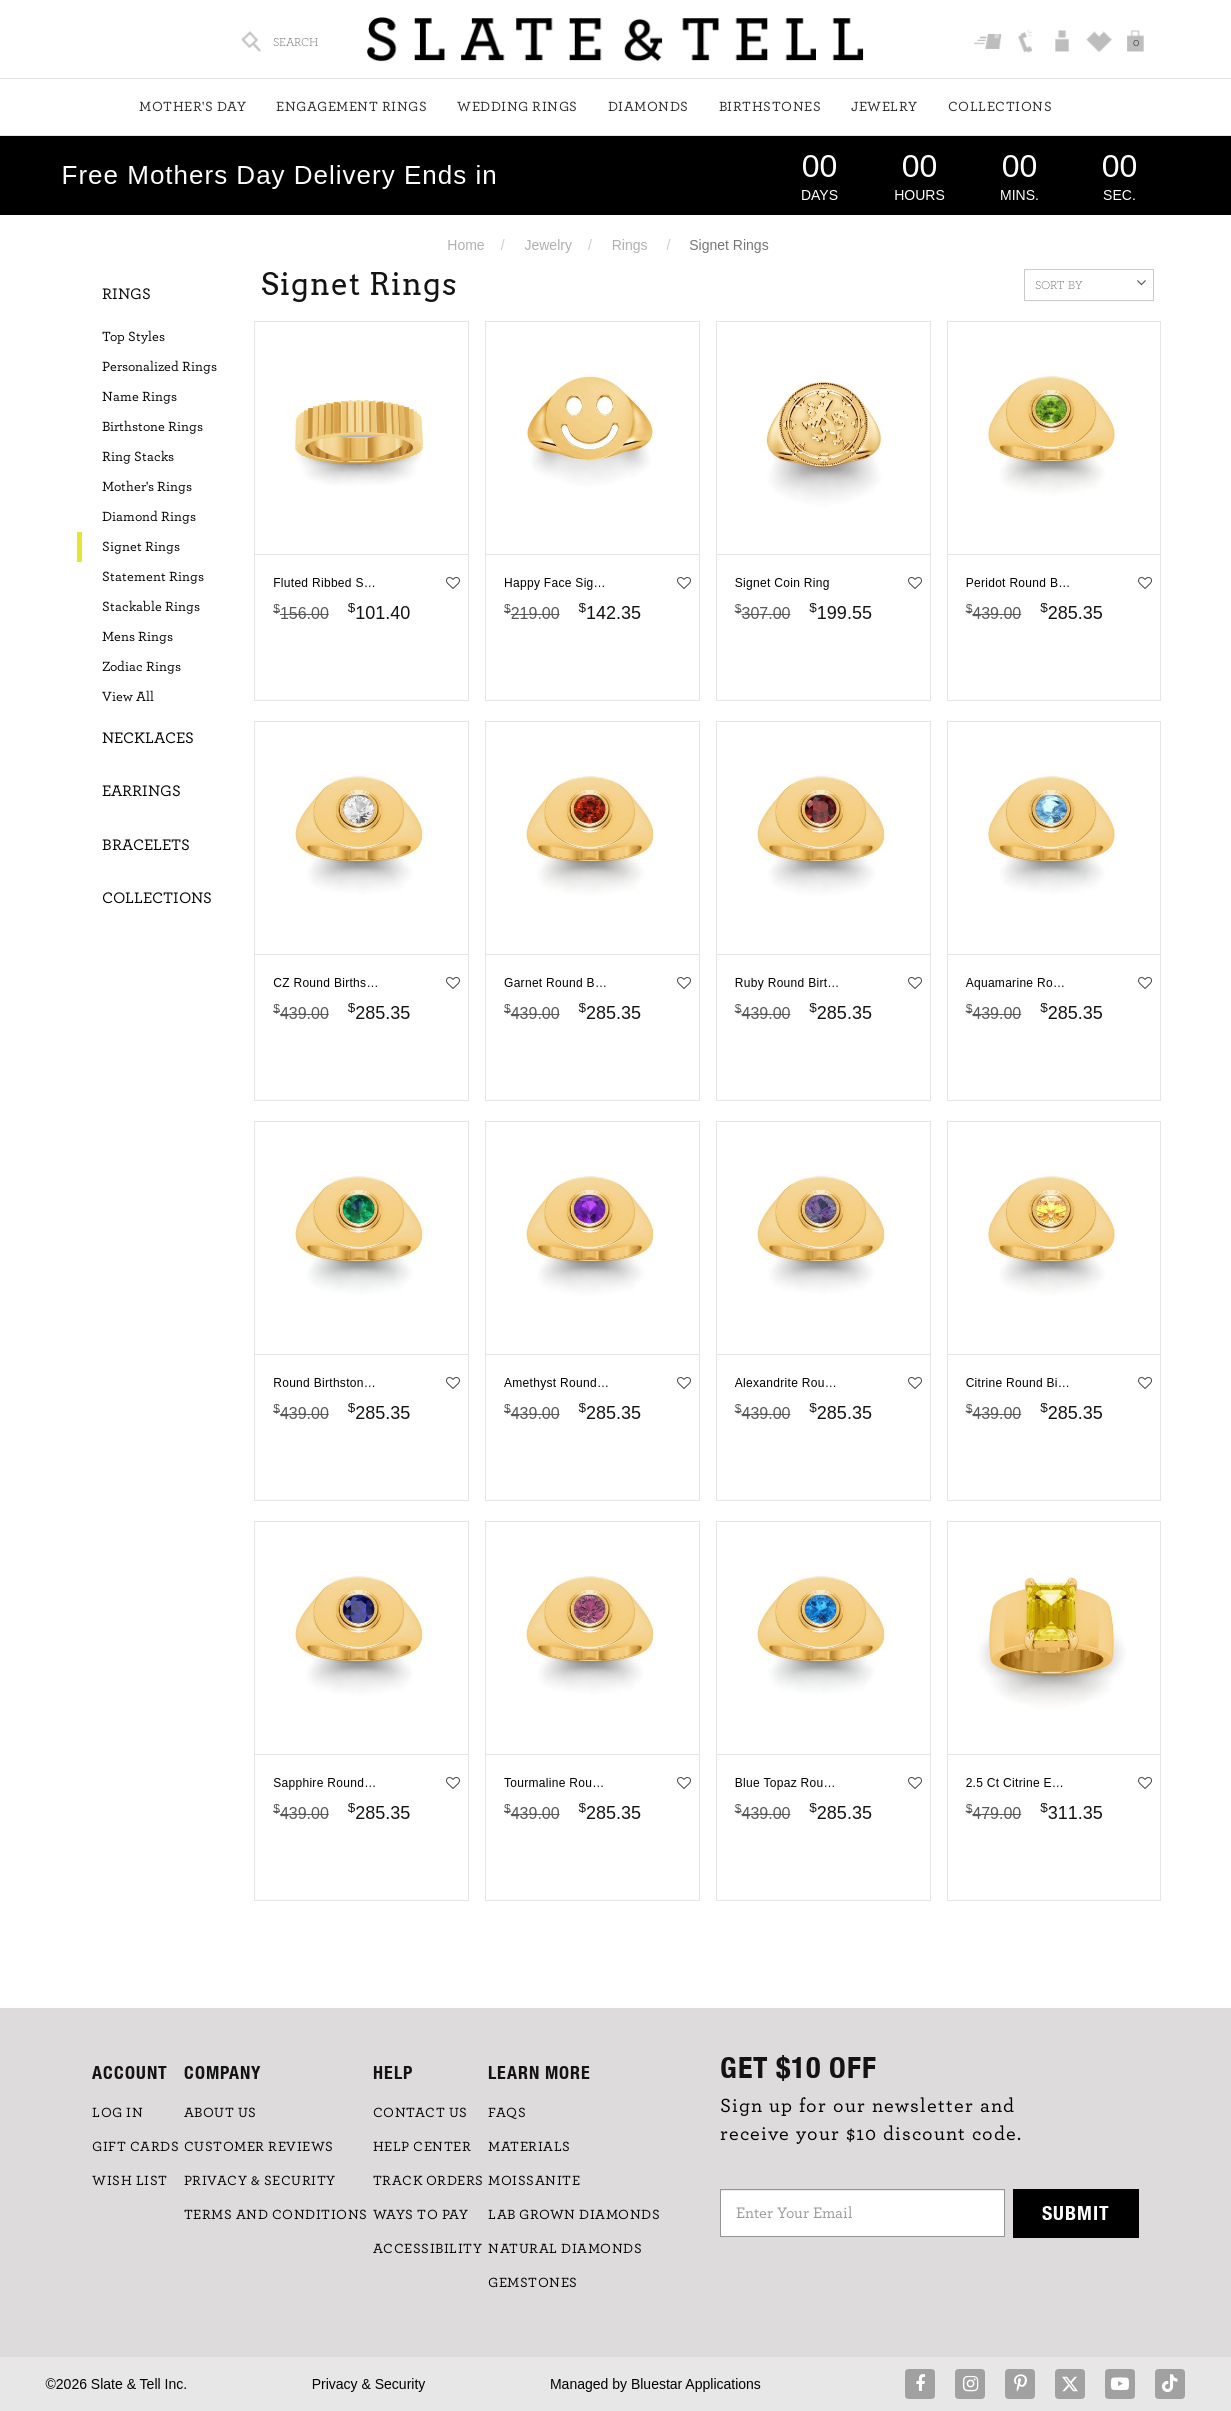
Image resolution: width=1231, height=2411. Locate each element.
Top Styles (133, 337)
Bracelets (146, 845)
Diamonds (648, 107)
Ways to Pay (421, 2215)
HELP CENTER (422, 2147)
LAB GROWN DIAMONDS (574, 2215)
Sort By (1090, 283)
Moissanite (534, 2181)
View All (128, 697)
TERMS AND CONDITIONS (276, 2215)
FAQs (507, 2113)
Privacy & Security (369, 2384)
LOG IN (117, 2113)
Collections (1000, 107)
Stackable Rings (151, 607)
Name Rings (139, 397)
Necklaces (148, 738)
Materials (529, 2147)
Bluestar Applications (696, 2384)
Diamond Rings (149, 517)
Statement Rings (153, 577)
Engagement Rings (351, 107)
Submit (1076, 2212)
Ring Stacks (138, 457)
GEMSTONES (533, 2283)
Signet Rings (141, 547)
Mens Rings (137, 637)
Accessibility (428, 2249)
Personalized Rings (159, 367)
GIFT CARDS (135, 2147)
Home (465, 245)
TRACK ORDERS (428, 2181)
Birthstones (770, 107)
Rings (630, 245)
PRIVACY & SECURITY (260, 2181)
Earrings (141, 791)
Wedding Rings (517, 107)
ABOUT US (220, 2113)
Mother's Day (192, 107)
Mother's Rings (147, 487)
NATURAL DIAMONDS (565, 2249)
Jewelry (884, 107)
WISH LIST (130, 2181)
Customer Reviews (259, 2147)
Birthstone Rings (152, 427)
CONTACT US (420, 2113)
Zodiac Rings (141, 667)
